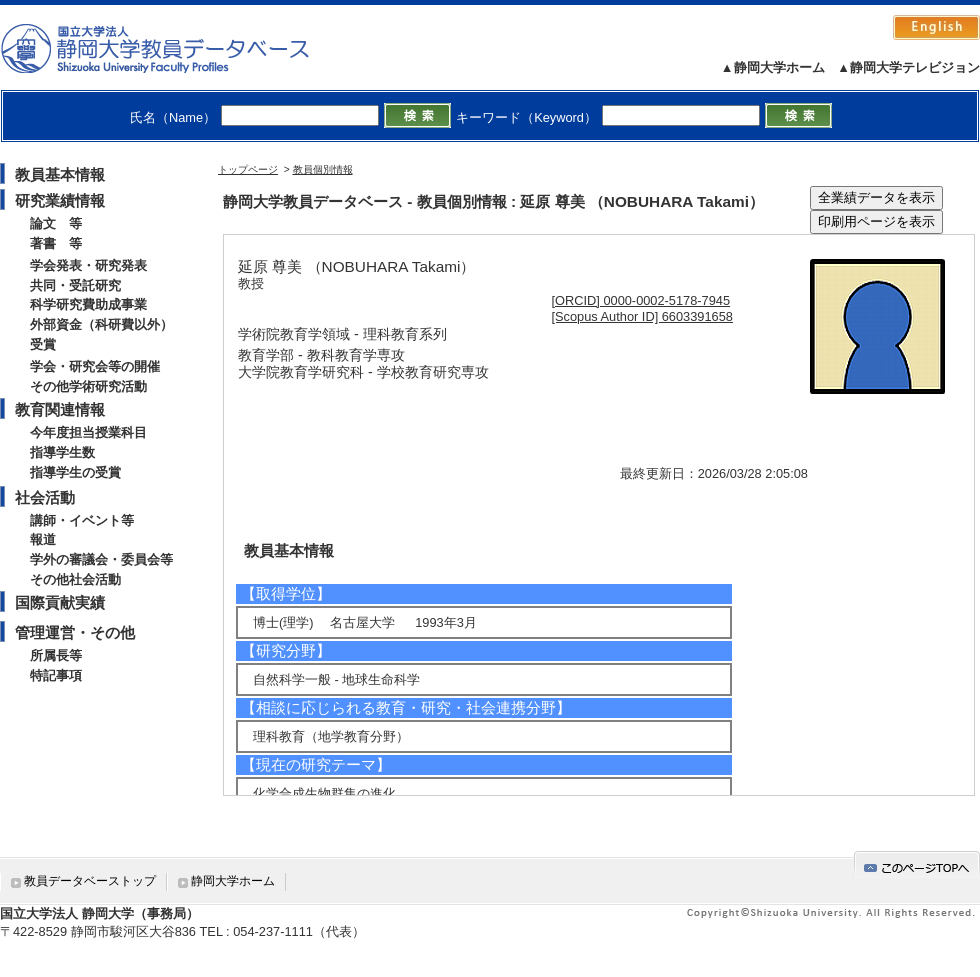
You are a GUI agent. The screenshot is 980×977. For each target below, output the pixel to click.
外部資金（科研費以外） (101, 324)
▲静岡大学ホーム (773, 67)
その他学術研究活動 (88, 386)
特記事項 (56, 675)
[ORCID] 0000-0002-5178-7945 (641, 300)
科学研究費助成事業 (88, 304)
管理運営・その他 (75, 632)
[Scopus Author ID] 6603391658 (642, 316)
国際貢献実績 (60, 602)
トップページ (248, 169)
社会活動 (45, 497)
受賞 (43, 344)
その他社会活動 (75, 579)
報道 (43, 539)
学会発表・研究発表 (88, 265)
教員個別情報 (323, 169)
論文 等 (56, 223)
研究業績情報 (60, 200)
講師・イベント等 (82, 520)
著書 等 (56, 243)
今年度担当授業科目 (88, 432)
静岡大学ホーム (233, 881)
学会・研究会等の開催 (95, 366)
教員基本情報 (60, 174)
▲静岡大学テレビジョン (908, 67)
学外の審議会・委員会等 (101, 559)
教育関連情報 (60, 409)
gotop (917, 864)
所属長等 (56, 655)
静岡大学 (175, 48)
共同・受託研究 (75, 285)
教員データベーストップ (90, 881)
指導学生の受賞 (75, 472)
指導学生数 (62, 452)
